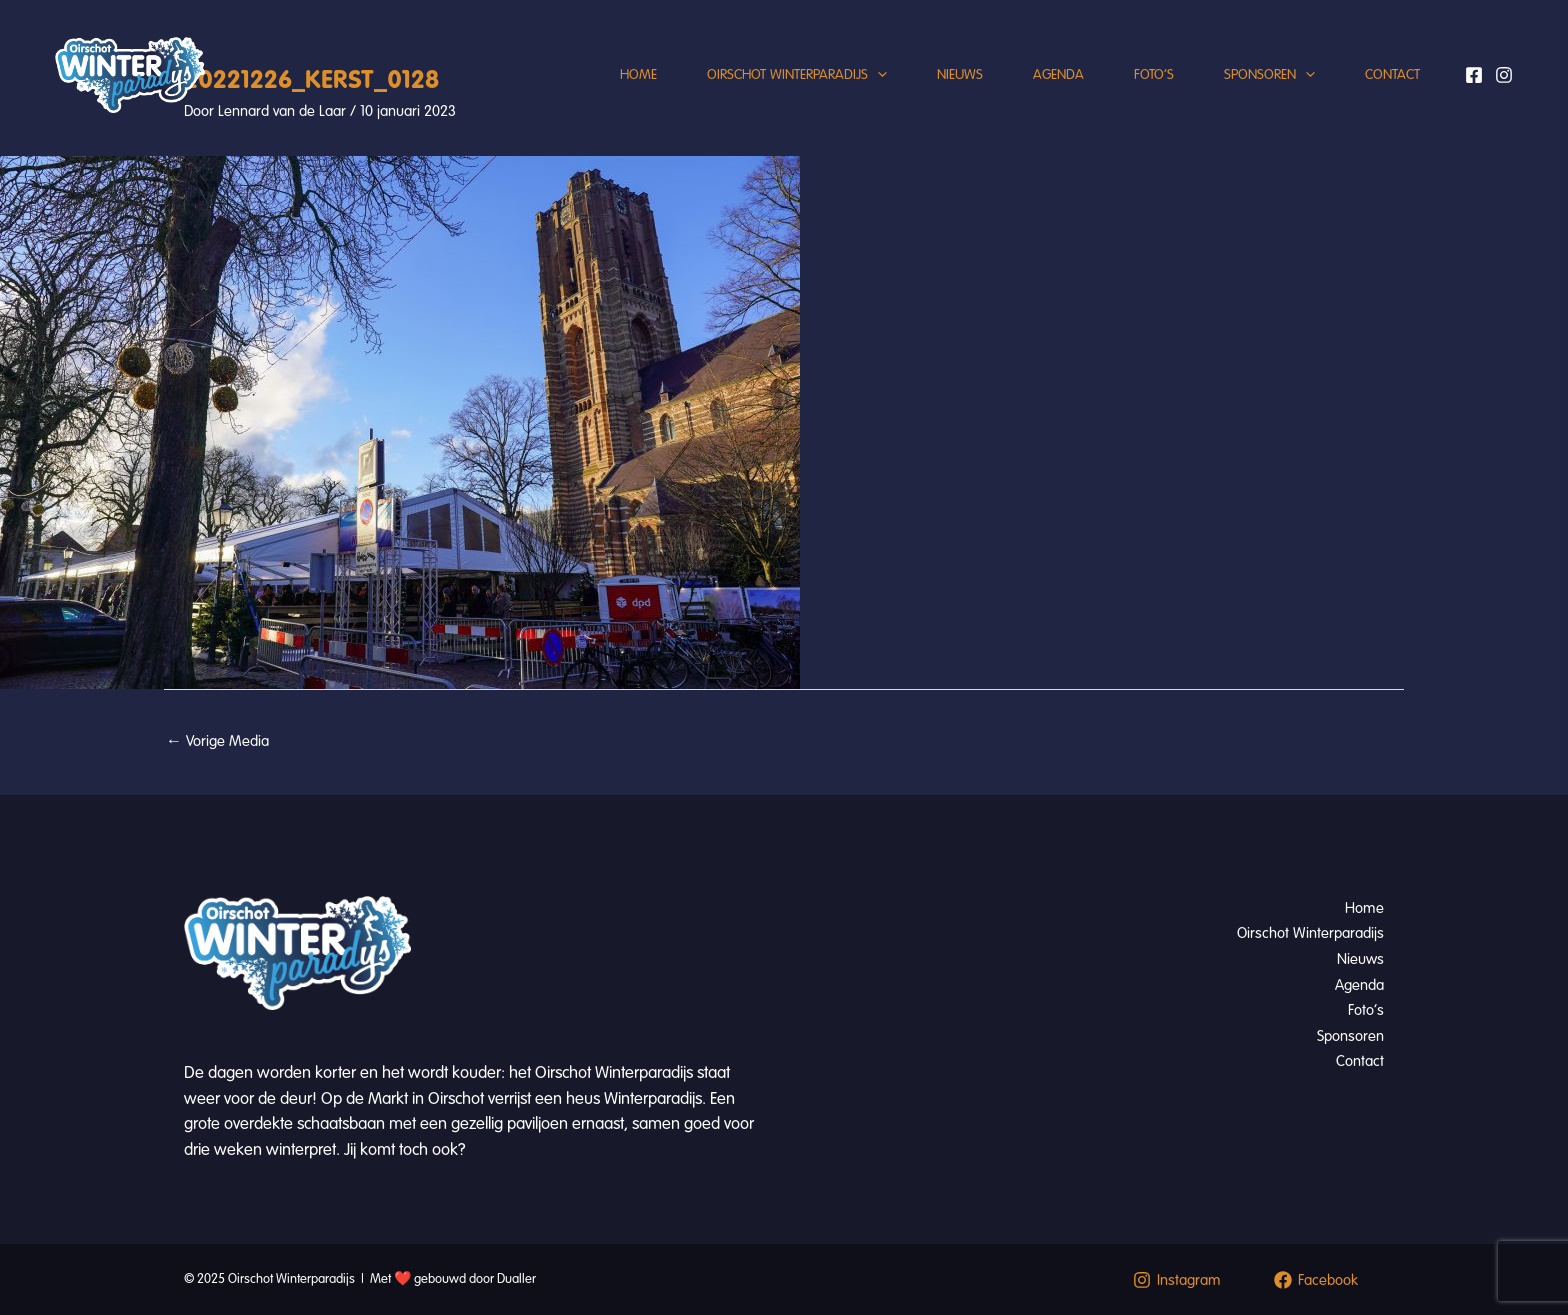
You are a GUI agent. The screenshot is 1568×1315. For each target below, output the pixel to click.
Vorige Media (217, 741)
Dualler (516, 1279)
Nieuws (960, 74)
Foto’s (1154, 74)
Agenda (1058, 74)
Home (638, 74)
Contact (1392, 74)
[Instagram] (1504, 75)
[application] (877, 75)
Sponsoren (1269, 75)
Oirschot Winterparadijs (797, 75)
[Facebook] (1474, 75)
